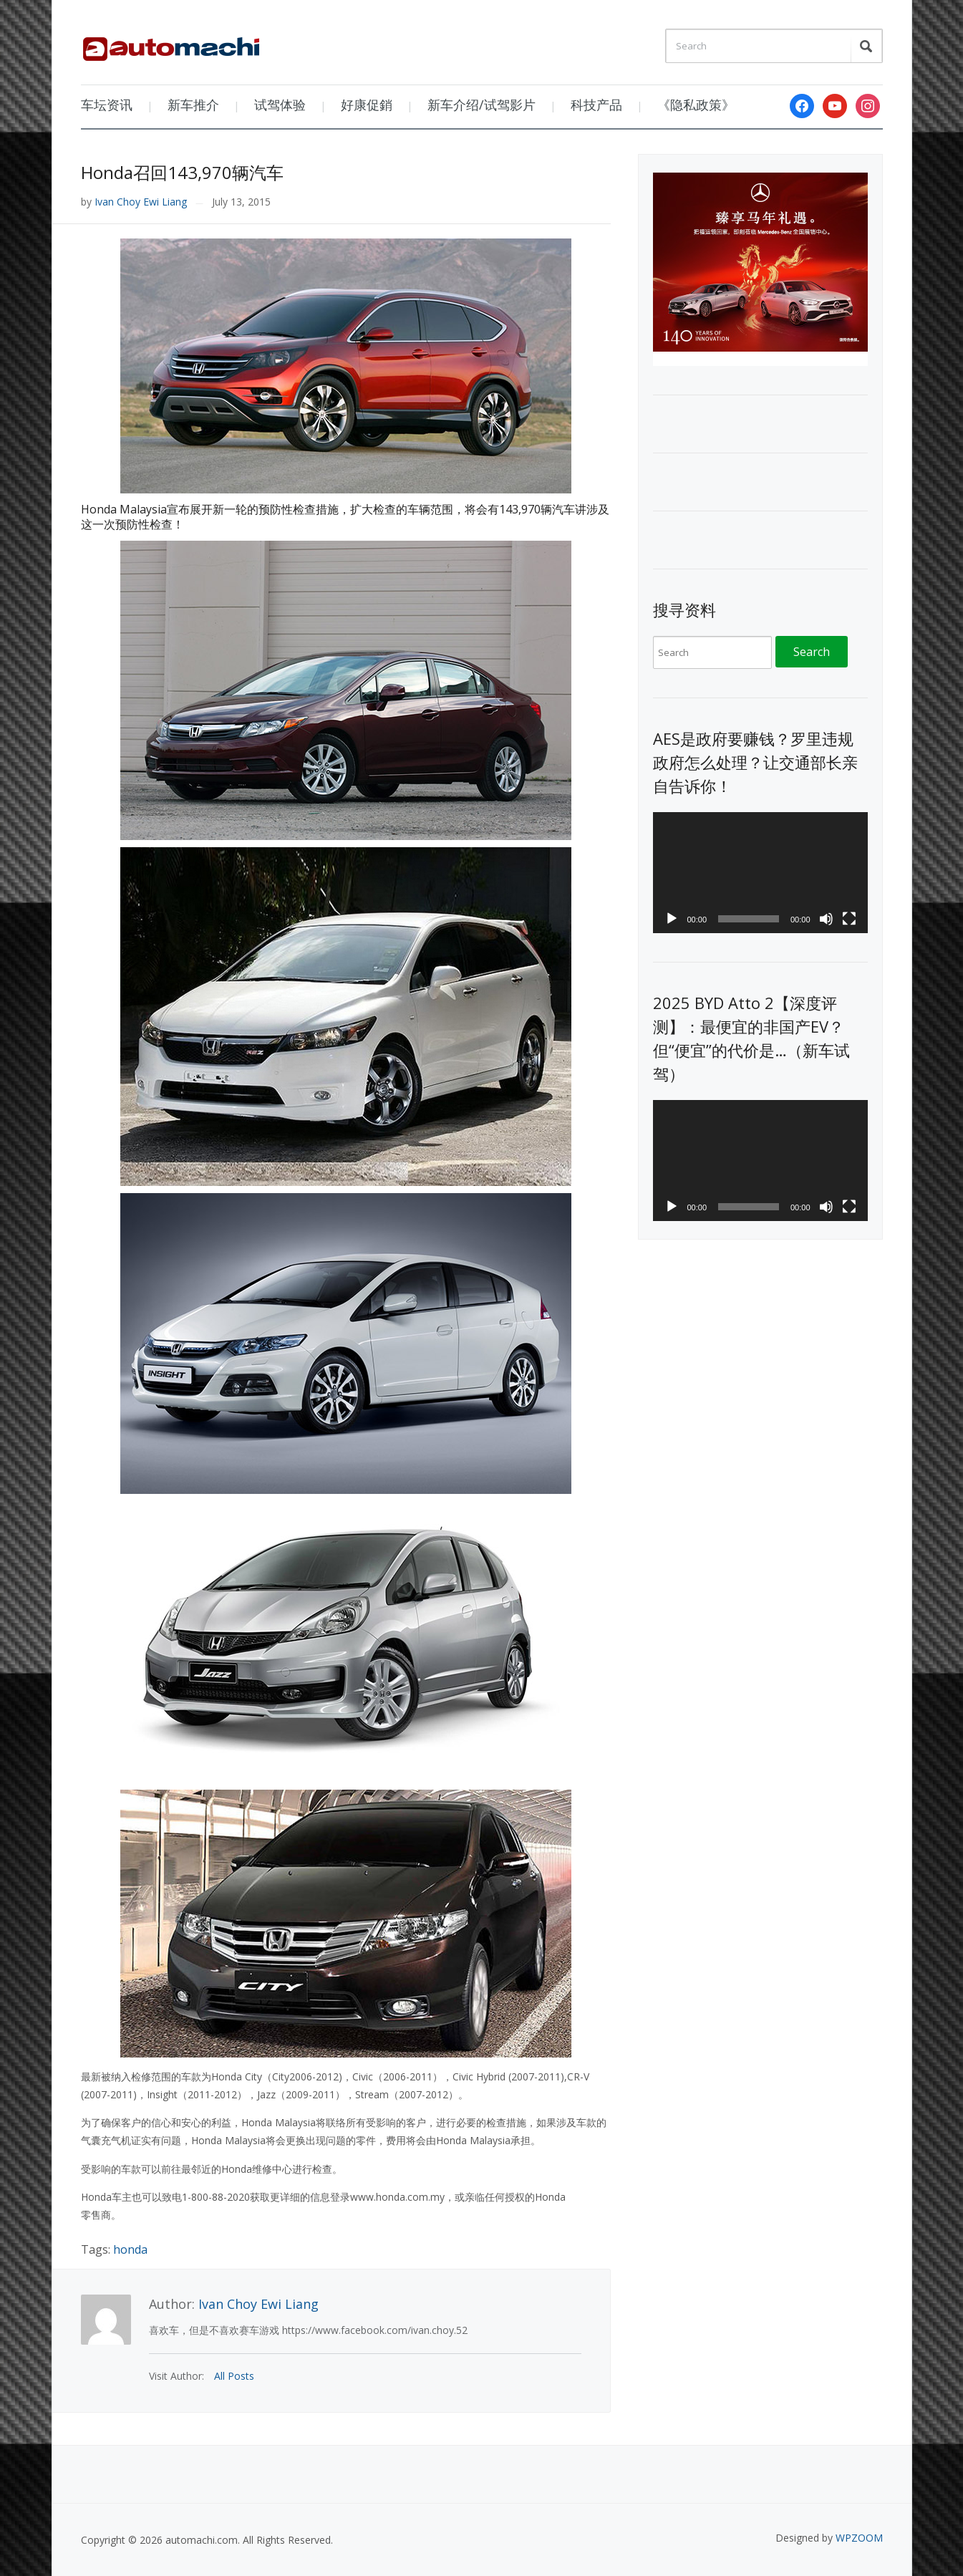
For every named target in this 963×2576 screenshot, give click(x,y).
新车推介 (193, 104)
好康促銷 (366, 104)
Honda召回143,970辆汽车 (182, 172)
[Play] (671, 919)
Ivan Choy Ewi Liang (141, 201)
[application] (760, 872)
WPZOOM (859, 2537)
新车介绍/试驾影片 (481, 104)
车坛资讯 (106, 104)
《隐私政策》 (696, 104)
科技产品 (596, 104)
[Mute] (826, 919)
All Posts (234, 2376)
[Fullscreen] (849, 919)
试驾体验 (280, 104)
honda (130, 2249)
